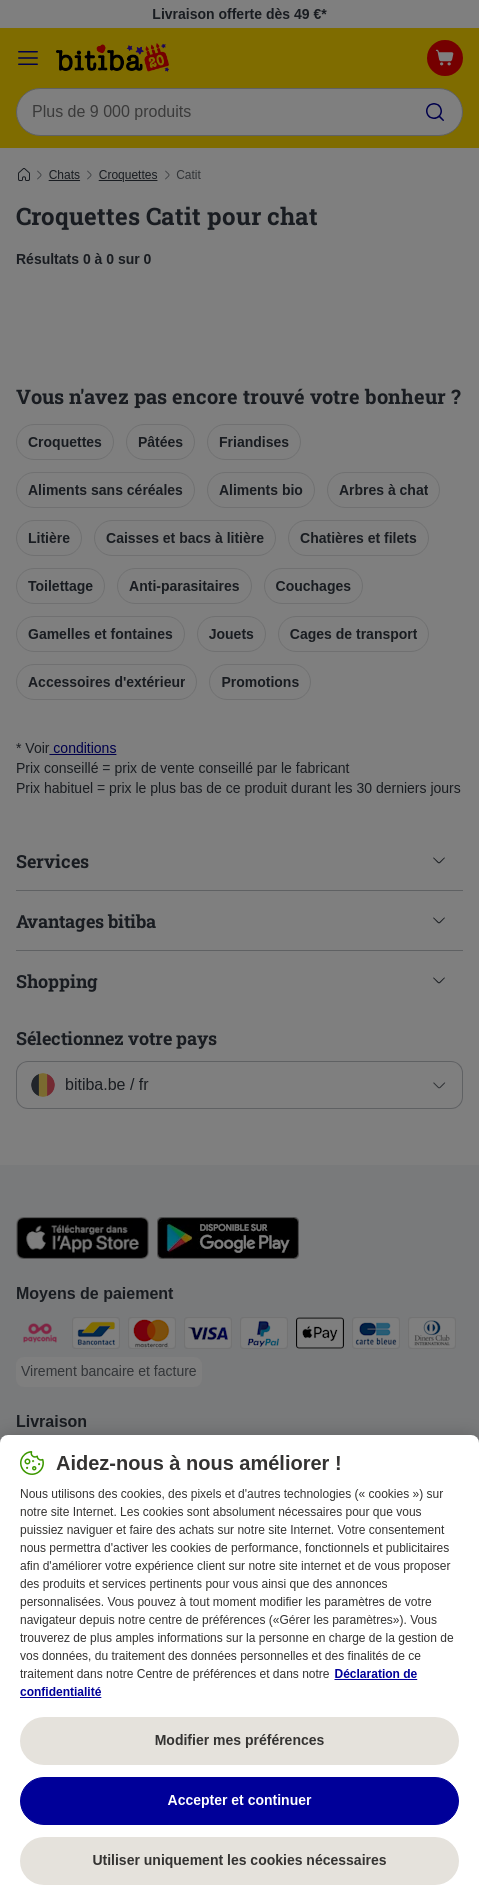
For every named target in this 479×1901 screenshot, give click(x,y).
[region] (239, 1668)
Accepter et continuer (240, 1800)
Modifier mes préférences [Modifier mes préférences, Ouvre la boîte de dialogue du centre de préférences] (240, 1740)
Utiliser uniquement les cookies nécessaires (239, 1860)
